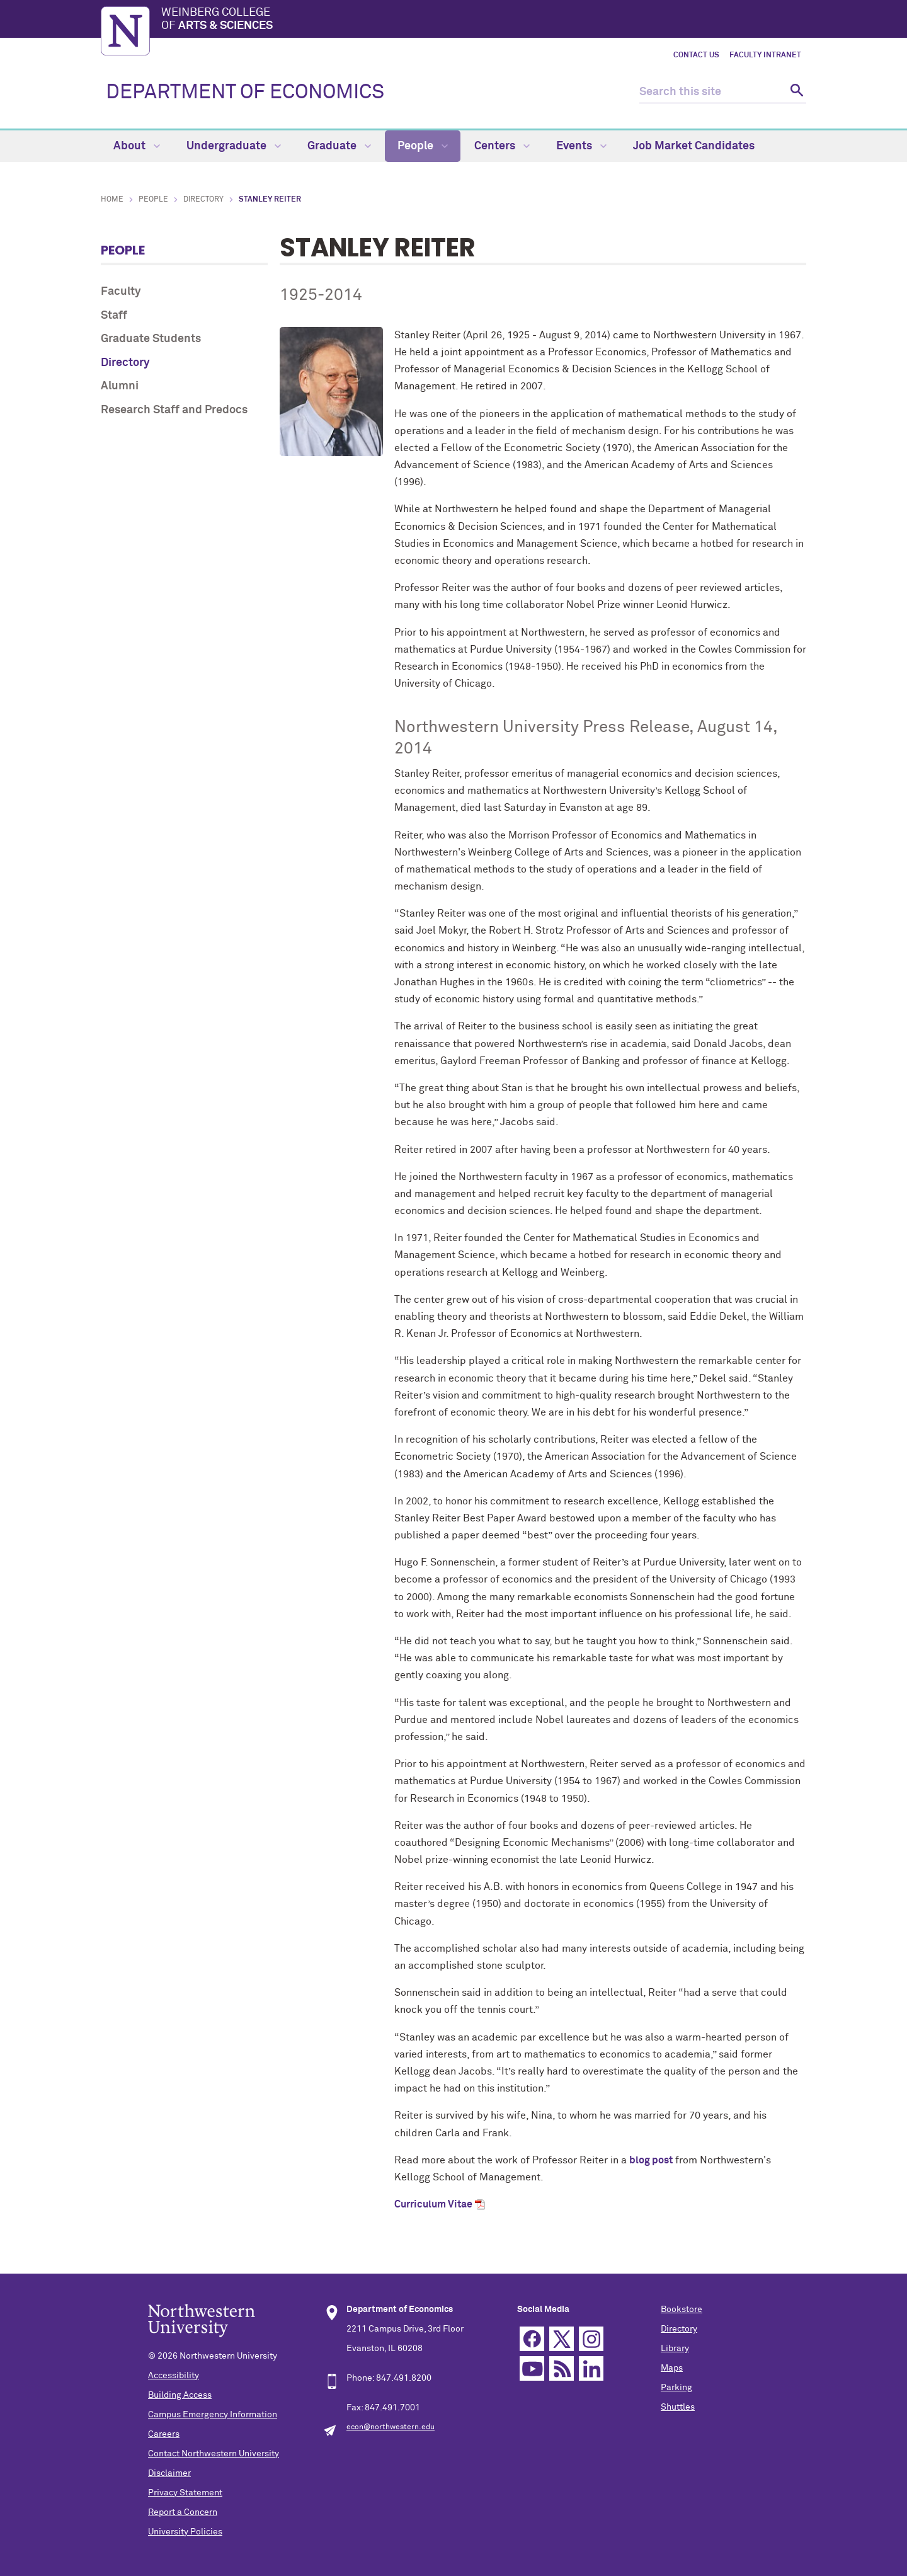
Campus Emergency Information (212, 2414)
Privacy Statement (185, 2492)
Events (581, 146)
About (136, 146)
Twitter (561, 2339)
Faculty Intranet (765, 55)
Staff (114, 315)
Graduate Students (151, 339)
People (422, 146)
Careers (164, 2434)
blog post (651, 2160)
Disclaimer (169, 2473)
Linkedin (591, 2368)
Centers (502, 146)
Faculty (121, 291)
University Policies (185, 2531)
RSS (561, 2368)
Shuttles (678, 2407)
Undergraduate (233, 146)
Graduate (339, 146)
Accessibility (173, 2375)
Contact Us (696, 55)
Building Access (180, 2395)
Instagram (591, 2339)
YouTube (532, 2368)
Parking (676, 2387)
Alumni (120, 386)
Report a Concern (182, 2512)
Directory (203, 199)
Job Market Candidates (694, 146)
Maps (672, 2368)
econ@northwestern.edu (390, 2427)
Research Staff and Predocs (174, 410)
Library (675, 2348)
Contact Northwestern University (213, 2453)
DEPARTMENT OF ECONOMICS (245, 93)
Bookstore (681, 2309)
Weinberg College (483, 20)
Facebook (532, 2339)
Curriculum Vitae (433, 2204)
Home (112, 199)
